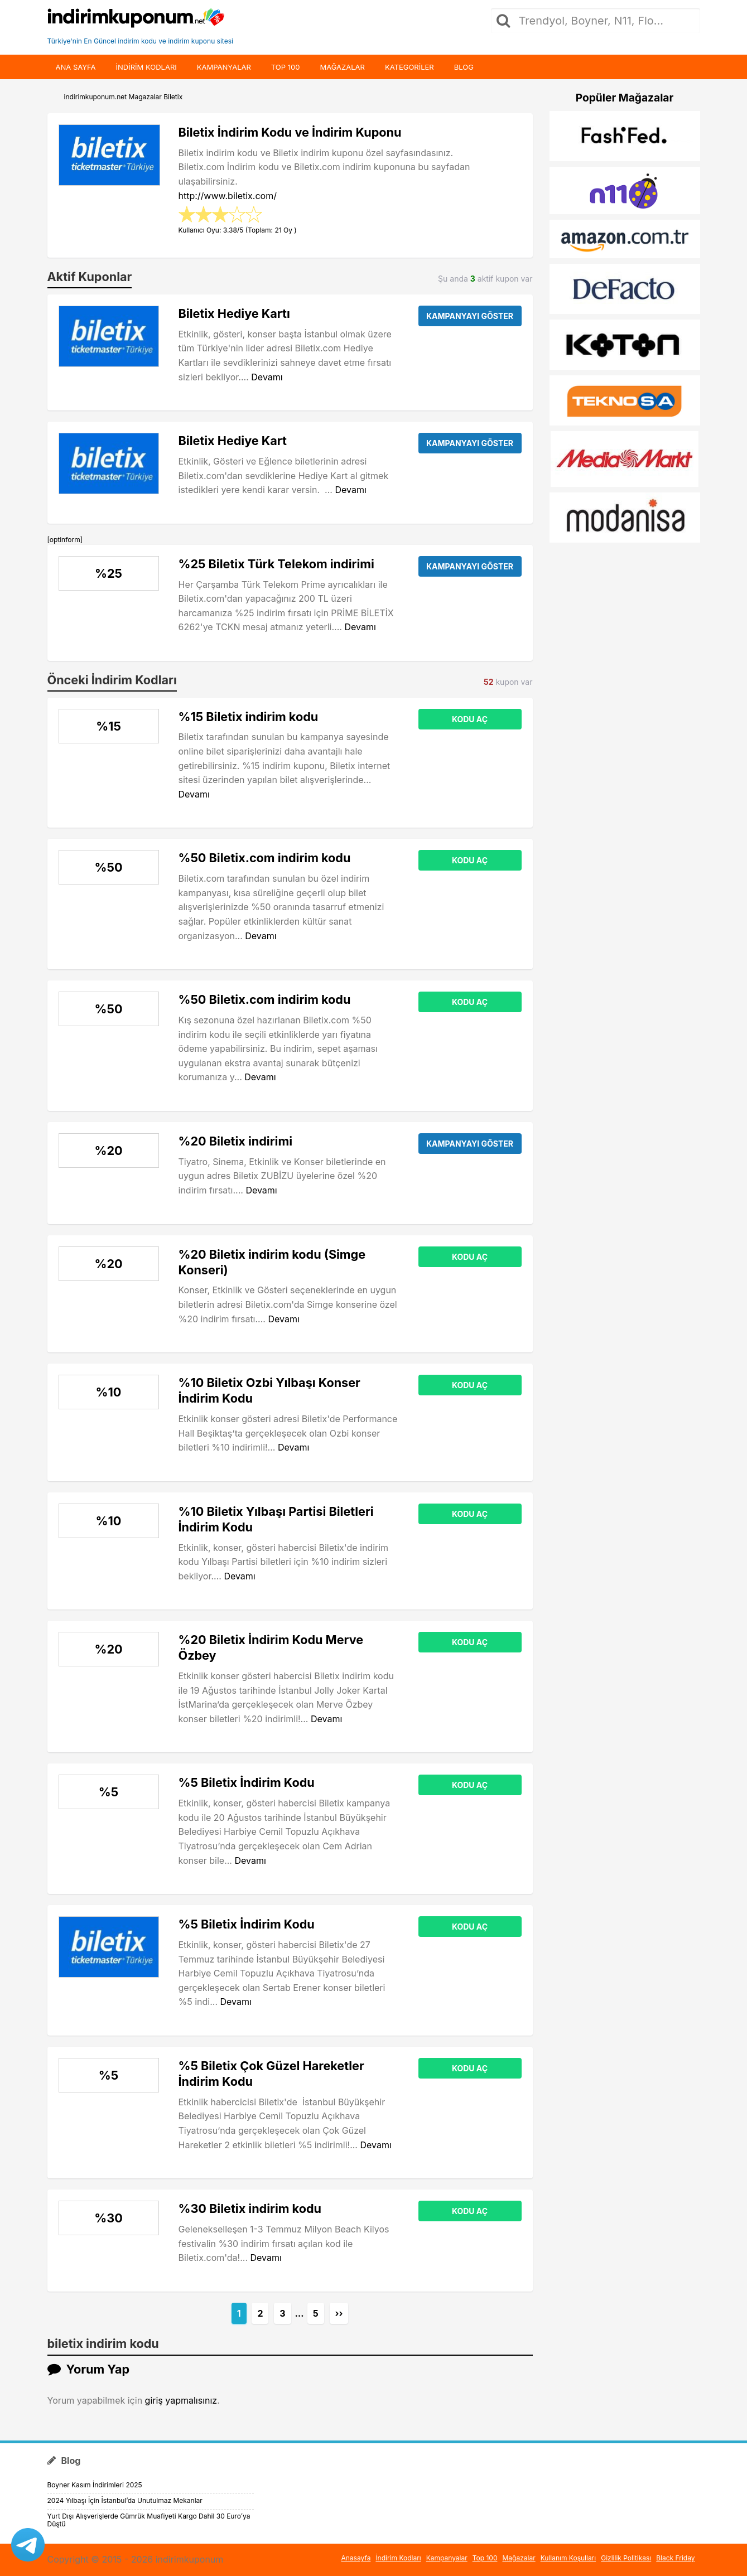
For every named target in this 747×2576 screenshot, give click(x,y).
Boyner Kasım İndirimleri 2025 (94, 2485)
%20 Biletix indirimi (236, 1141)
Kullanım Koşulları (568, 2558)
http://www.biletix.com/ (228, 195)
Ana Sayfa (76, 66)
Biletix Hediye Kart (233, 440)
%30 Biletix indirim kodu (250, 2208)
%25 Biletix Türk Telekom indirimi (276, 564)
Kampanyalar (224, 66)
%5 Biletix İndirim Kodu (247, 1782)
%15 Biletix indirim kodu (249, 716)
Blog (464, 66)
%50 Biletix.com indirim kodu (265, 857)
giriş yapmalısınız (181, 2400)
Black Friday (675, 2558)
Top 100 (285, 66)
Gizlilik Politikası (626, 2558)
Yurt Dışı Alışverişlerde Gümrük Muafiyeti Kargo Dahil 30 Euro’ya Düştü (148, 2520)
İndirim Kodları (398, 2558)
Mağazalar (342, 66)
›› (339, 2313)
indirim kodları (146, 66)
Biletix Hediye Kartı (234, 313)
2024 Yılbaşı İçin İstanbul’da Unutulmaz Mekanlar (125, 2500)
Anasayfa (355, 2558)
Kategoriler (409, 66)
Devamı (266, 377)
